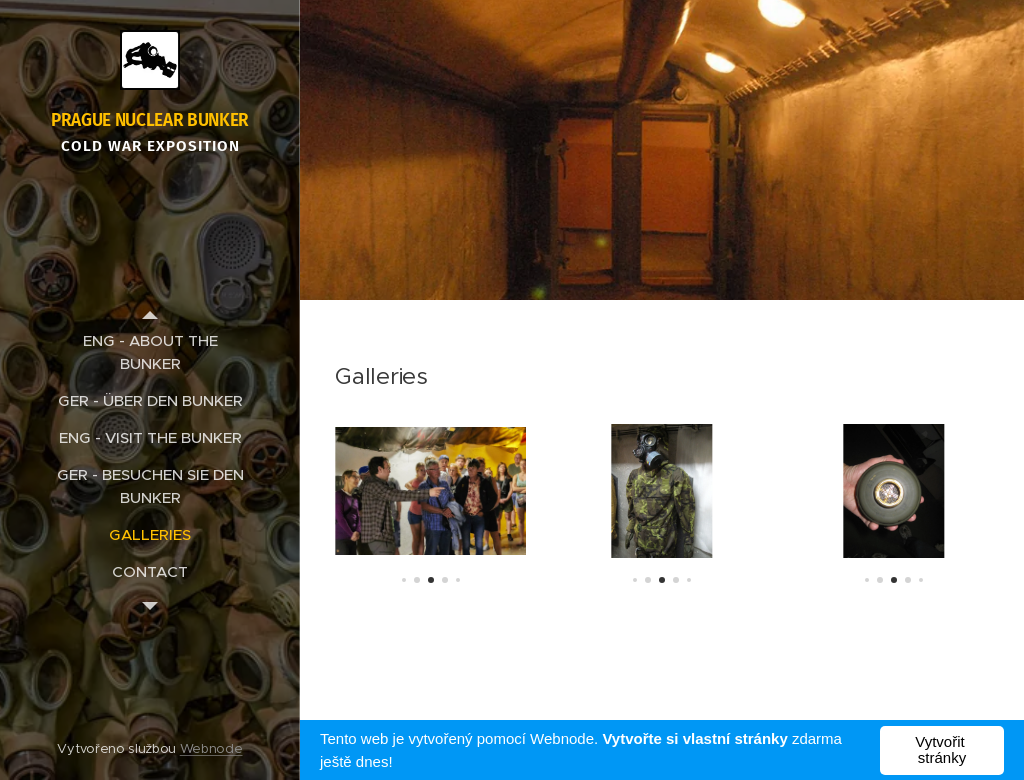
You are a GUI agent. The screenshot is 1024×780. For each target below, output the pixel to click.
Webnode (211, 748)
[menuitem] (150, 352)
